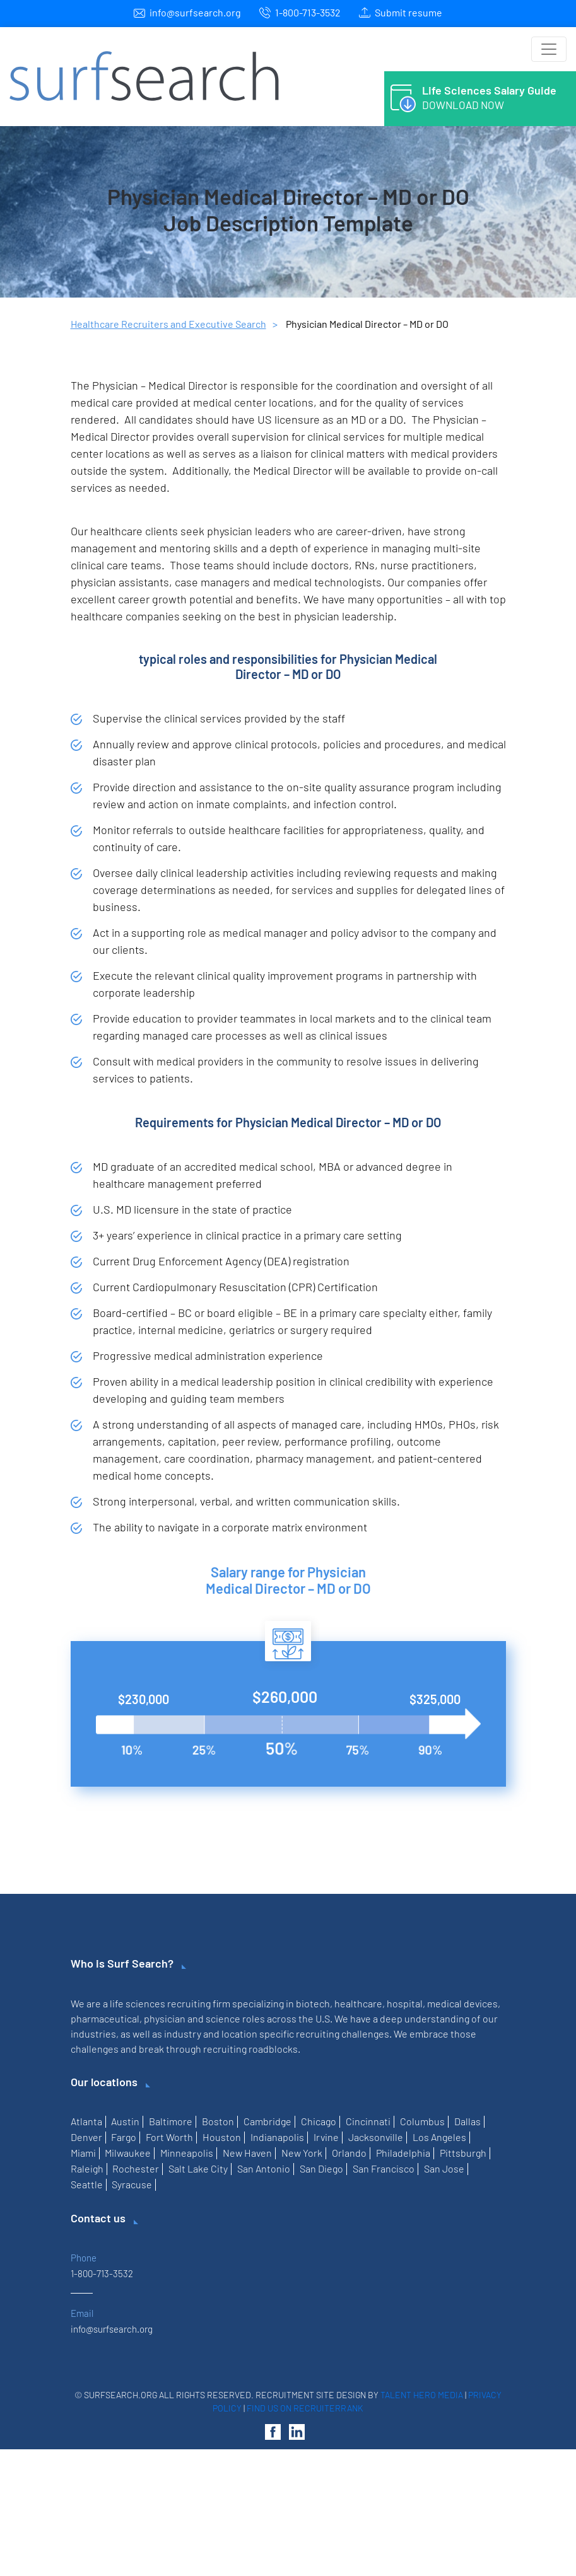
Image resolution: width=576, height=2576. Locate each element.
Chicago (318, 2121)
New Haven (247, 2153)
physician (164, 2018)
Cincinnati (368, 2121)
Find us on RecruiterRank (305, 2408)
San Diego (321, 2168)
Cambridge (267, 2121)
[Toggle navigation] (549, 49)
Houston (222, 2137)
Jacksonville (375, 2137)
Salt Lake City (198, 2168)
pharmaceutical (105, 2018)
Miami (83, 2153)
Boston (218, 2121)
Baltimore (170, 2121)
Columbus (422, 2121)
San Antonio (263, 2168)
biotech (313, 2003)
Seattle (87, 2184)
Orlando (349, 2153)
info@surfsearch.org (195, 12)
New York (301, 2153)
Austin (125, 2121)
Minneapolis (186, 2153)
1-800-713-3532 (308, 12)
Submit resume (408, 12)
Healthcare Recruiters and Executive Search (168, 324)
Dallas (467, 2121)
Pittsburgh (463, 2153)
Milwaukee (128, 2153)
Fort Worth (169, 2137)
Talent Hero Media (421, 2394)
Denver (86, 2137)
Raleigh (87, 2168)
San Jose (444, 2168)
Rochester (135, 2168)
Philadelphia (403, 2153)
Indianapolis (277, 2137)
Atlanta (86, 2121)
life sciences (137, 2003)
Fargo (123, 2137)
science (223, 2018)
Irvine (326, 2137)
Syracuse (132, 2184)
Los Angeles (439, 2137)
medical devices (462, 2003)
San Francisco (383, 2168)
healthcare (358, 2003)
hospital (405, 2003)
